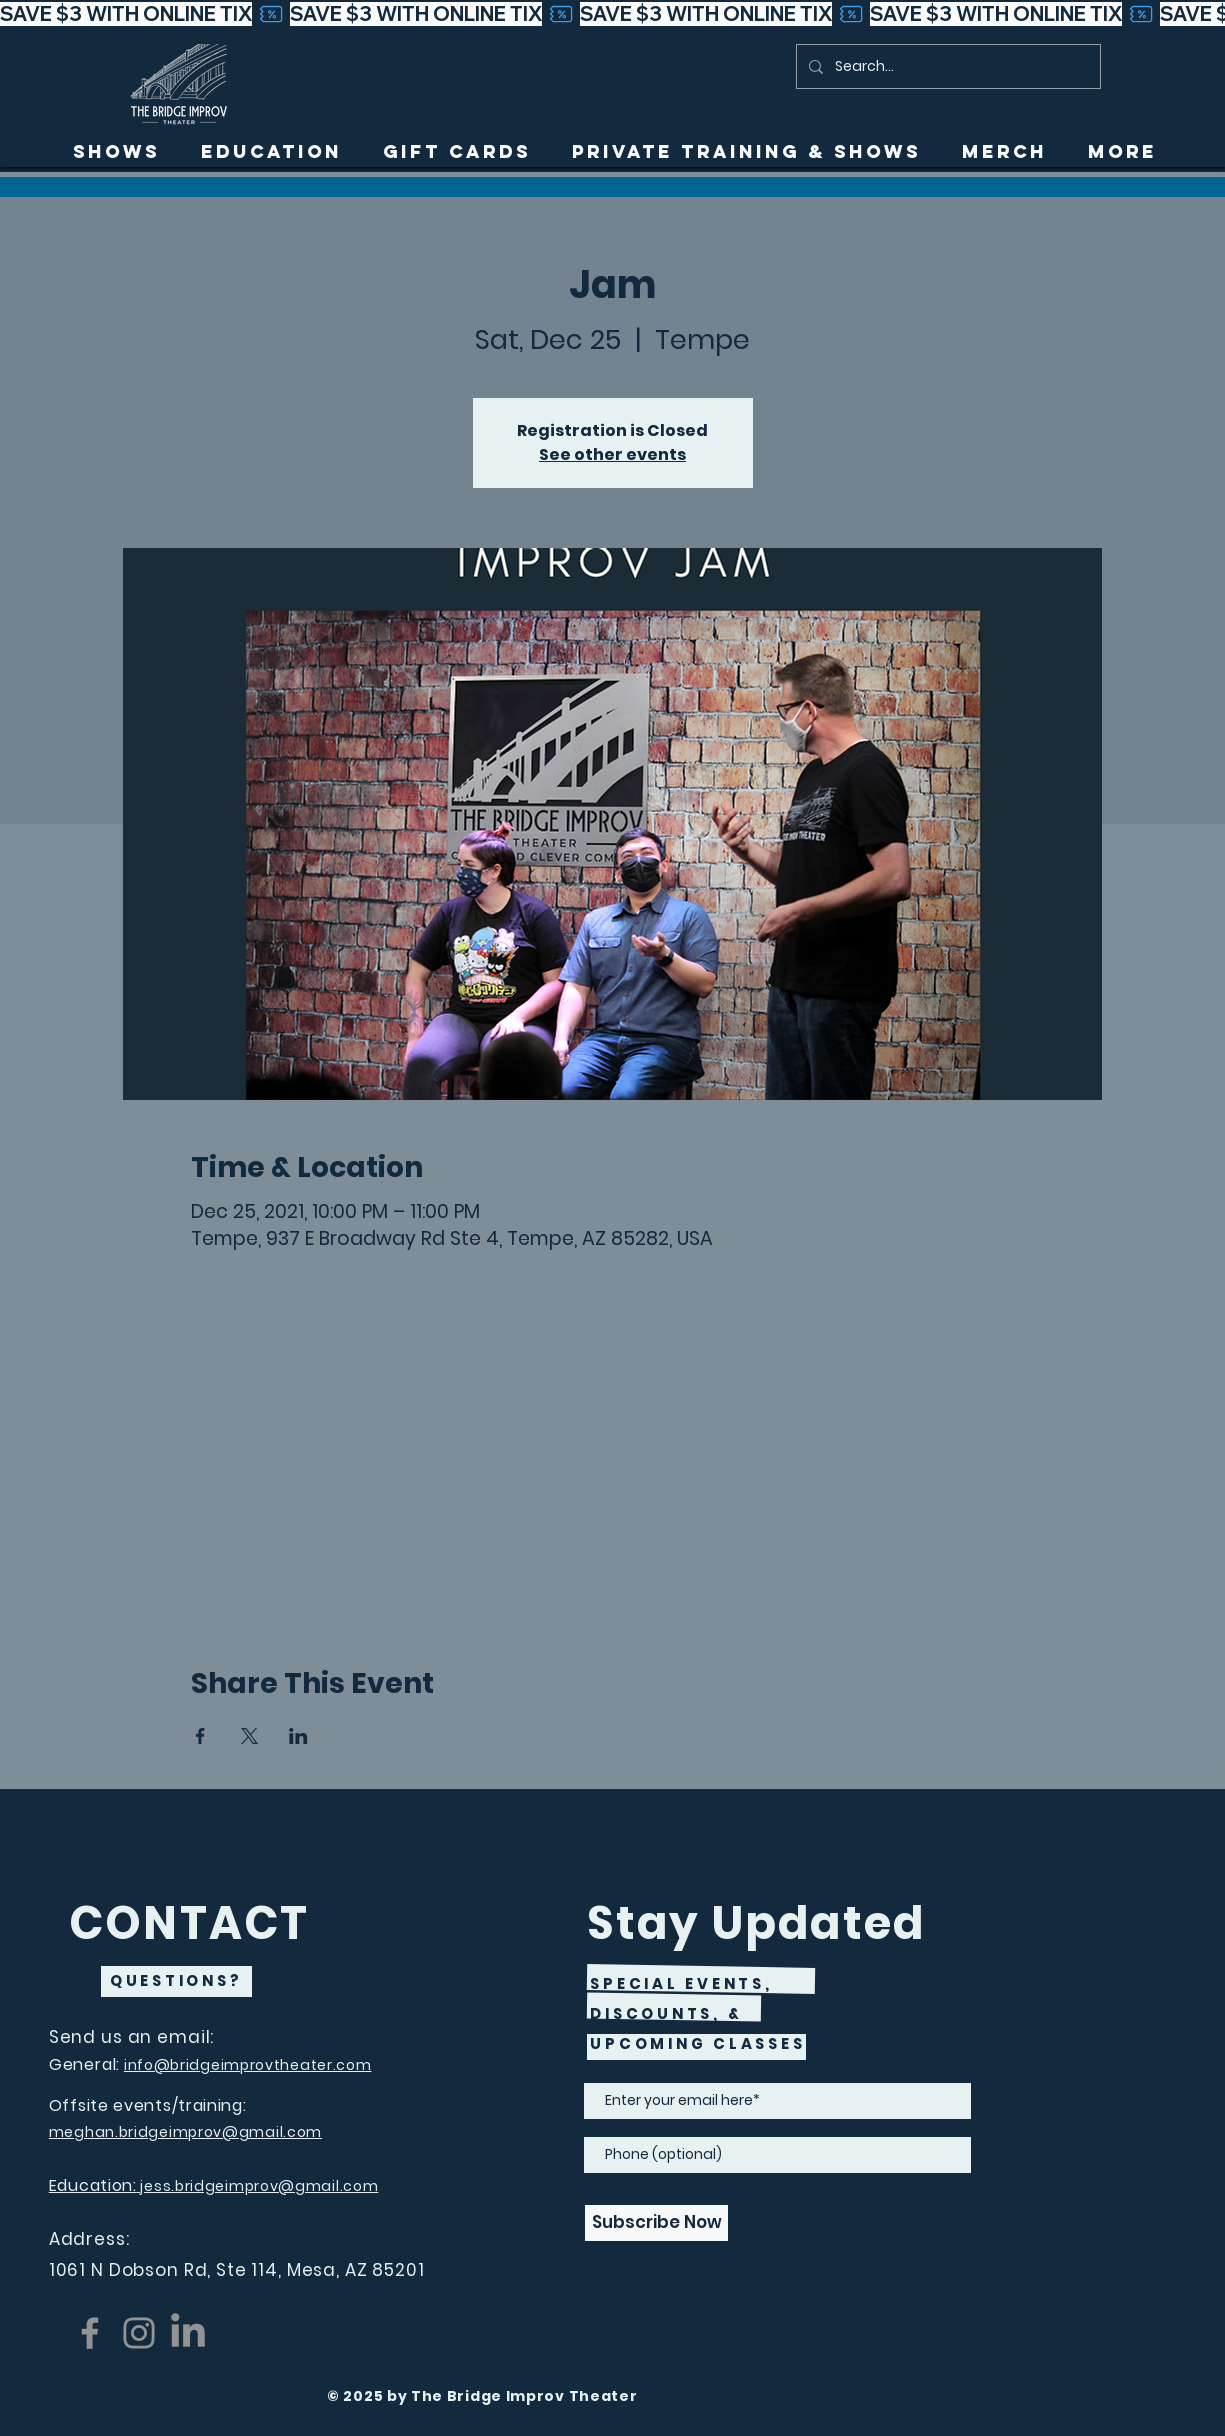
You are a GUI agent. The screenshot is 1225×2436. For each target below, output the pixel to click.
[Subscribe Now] (656, 2223)
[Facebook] (90, 2333)
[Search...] (946, 66)
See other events (612, 454)
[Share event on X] (249, 1736)
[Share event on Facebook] (200, 1736)
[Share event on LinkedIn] (298, 1736)
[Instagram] (139, 2333)
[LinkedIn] (188, 2333)
